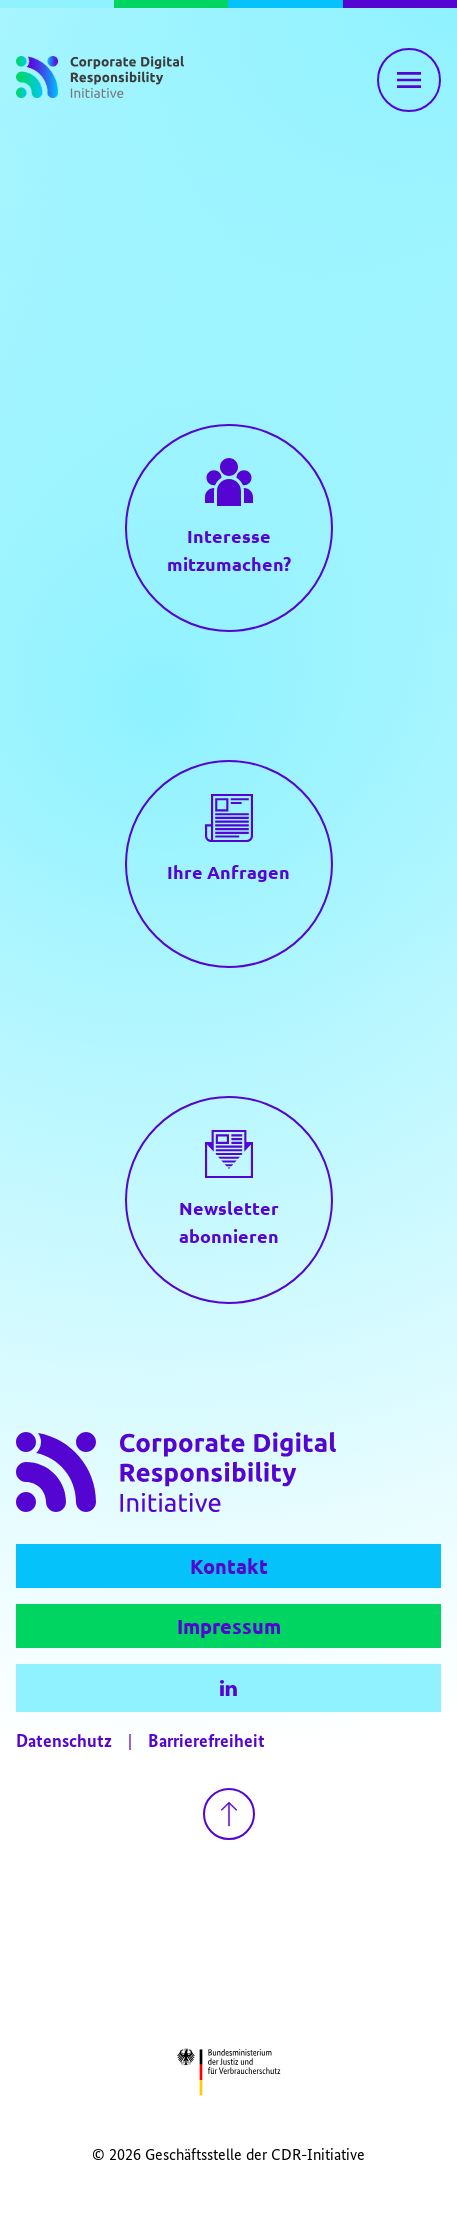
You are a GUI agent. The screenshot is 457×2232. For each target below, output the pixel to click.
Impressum (229, 1626)
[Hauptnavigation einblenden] (409, 80)
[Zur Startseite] (100, 80)
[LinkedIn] (228, 1688)
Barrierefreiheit (206, 1742)
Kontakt (229, 1566)
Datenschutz (64, 1742)
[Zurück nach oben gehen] (229, 1814)
